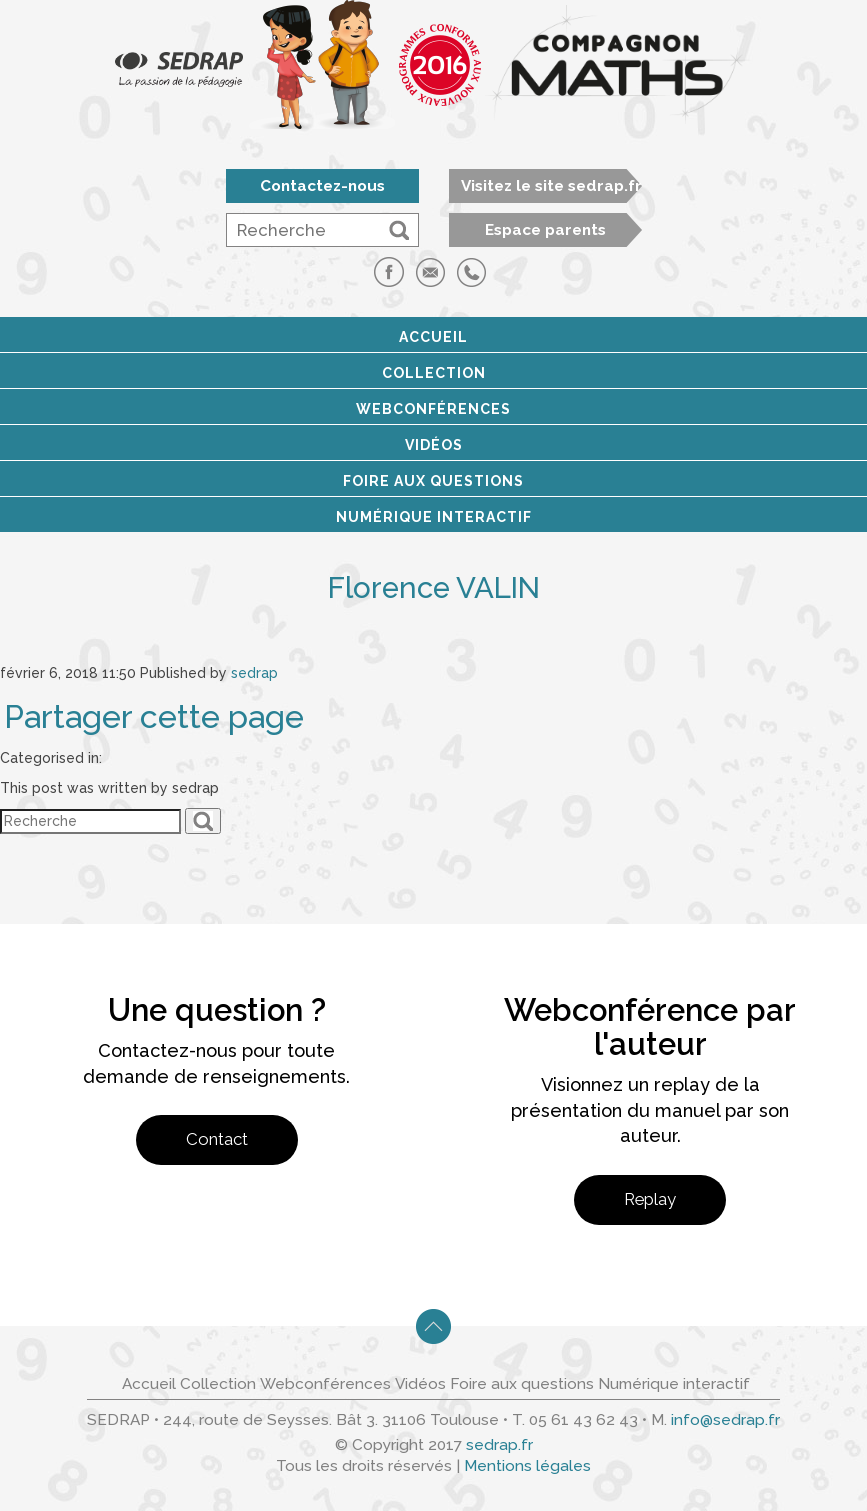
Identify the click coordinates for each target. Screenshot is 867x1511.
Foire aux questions (433, 481)
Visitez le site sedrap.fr (551, 186)
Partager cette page (154, 717)
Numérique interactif (434, 517)
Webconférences (433, 409)
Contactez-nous (322, 186)
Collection (434, 373)
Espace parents (545, 230)
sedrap (254, 673)
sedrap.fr (499, 1445)
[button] (399, 230)
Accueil (433, 337)
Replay (650, 1199)
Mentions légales (527, 1466)
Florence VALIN (434, 587)
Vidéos (434, 445)
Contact (217, 1139)
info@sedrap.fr (725, 1420)
